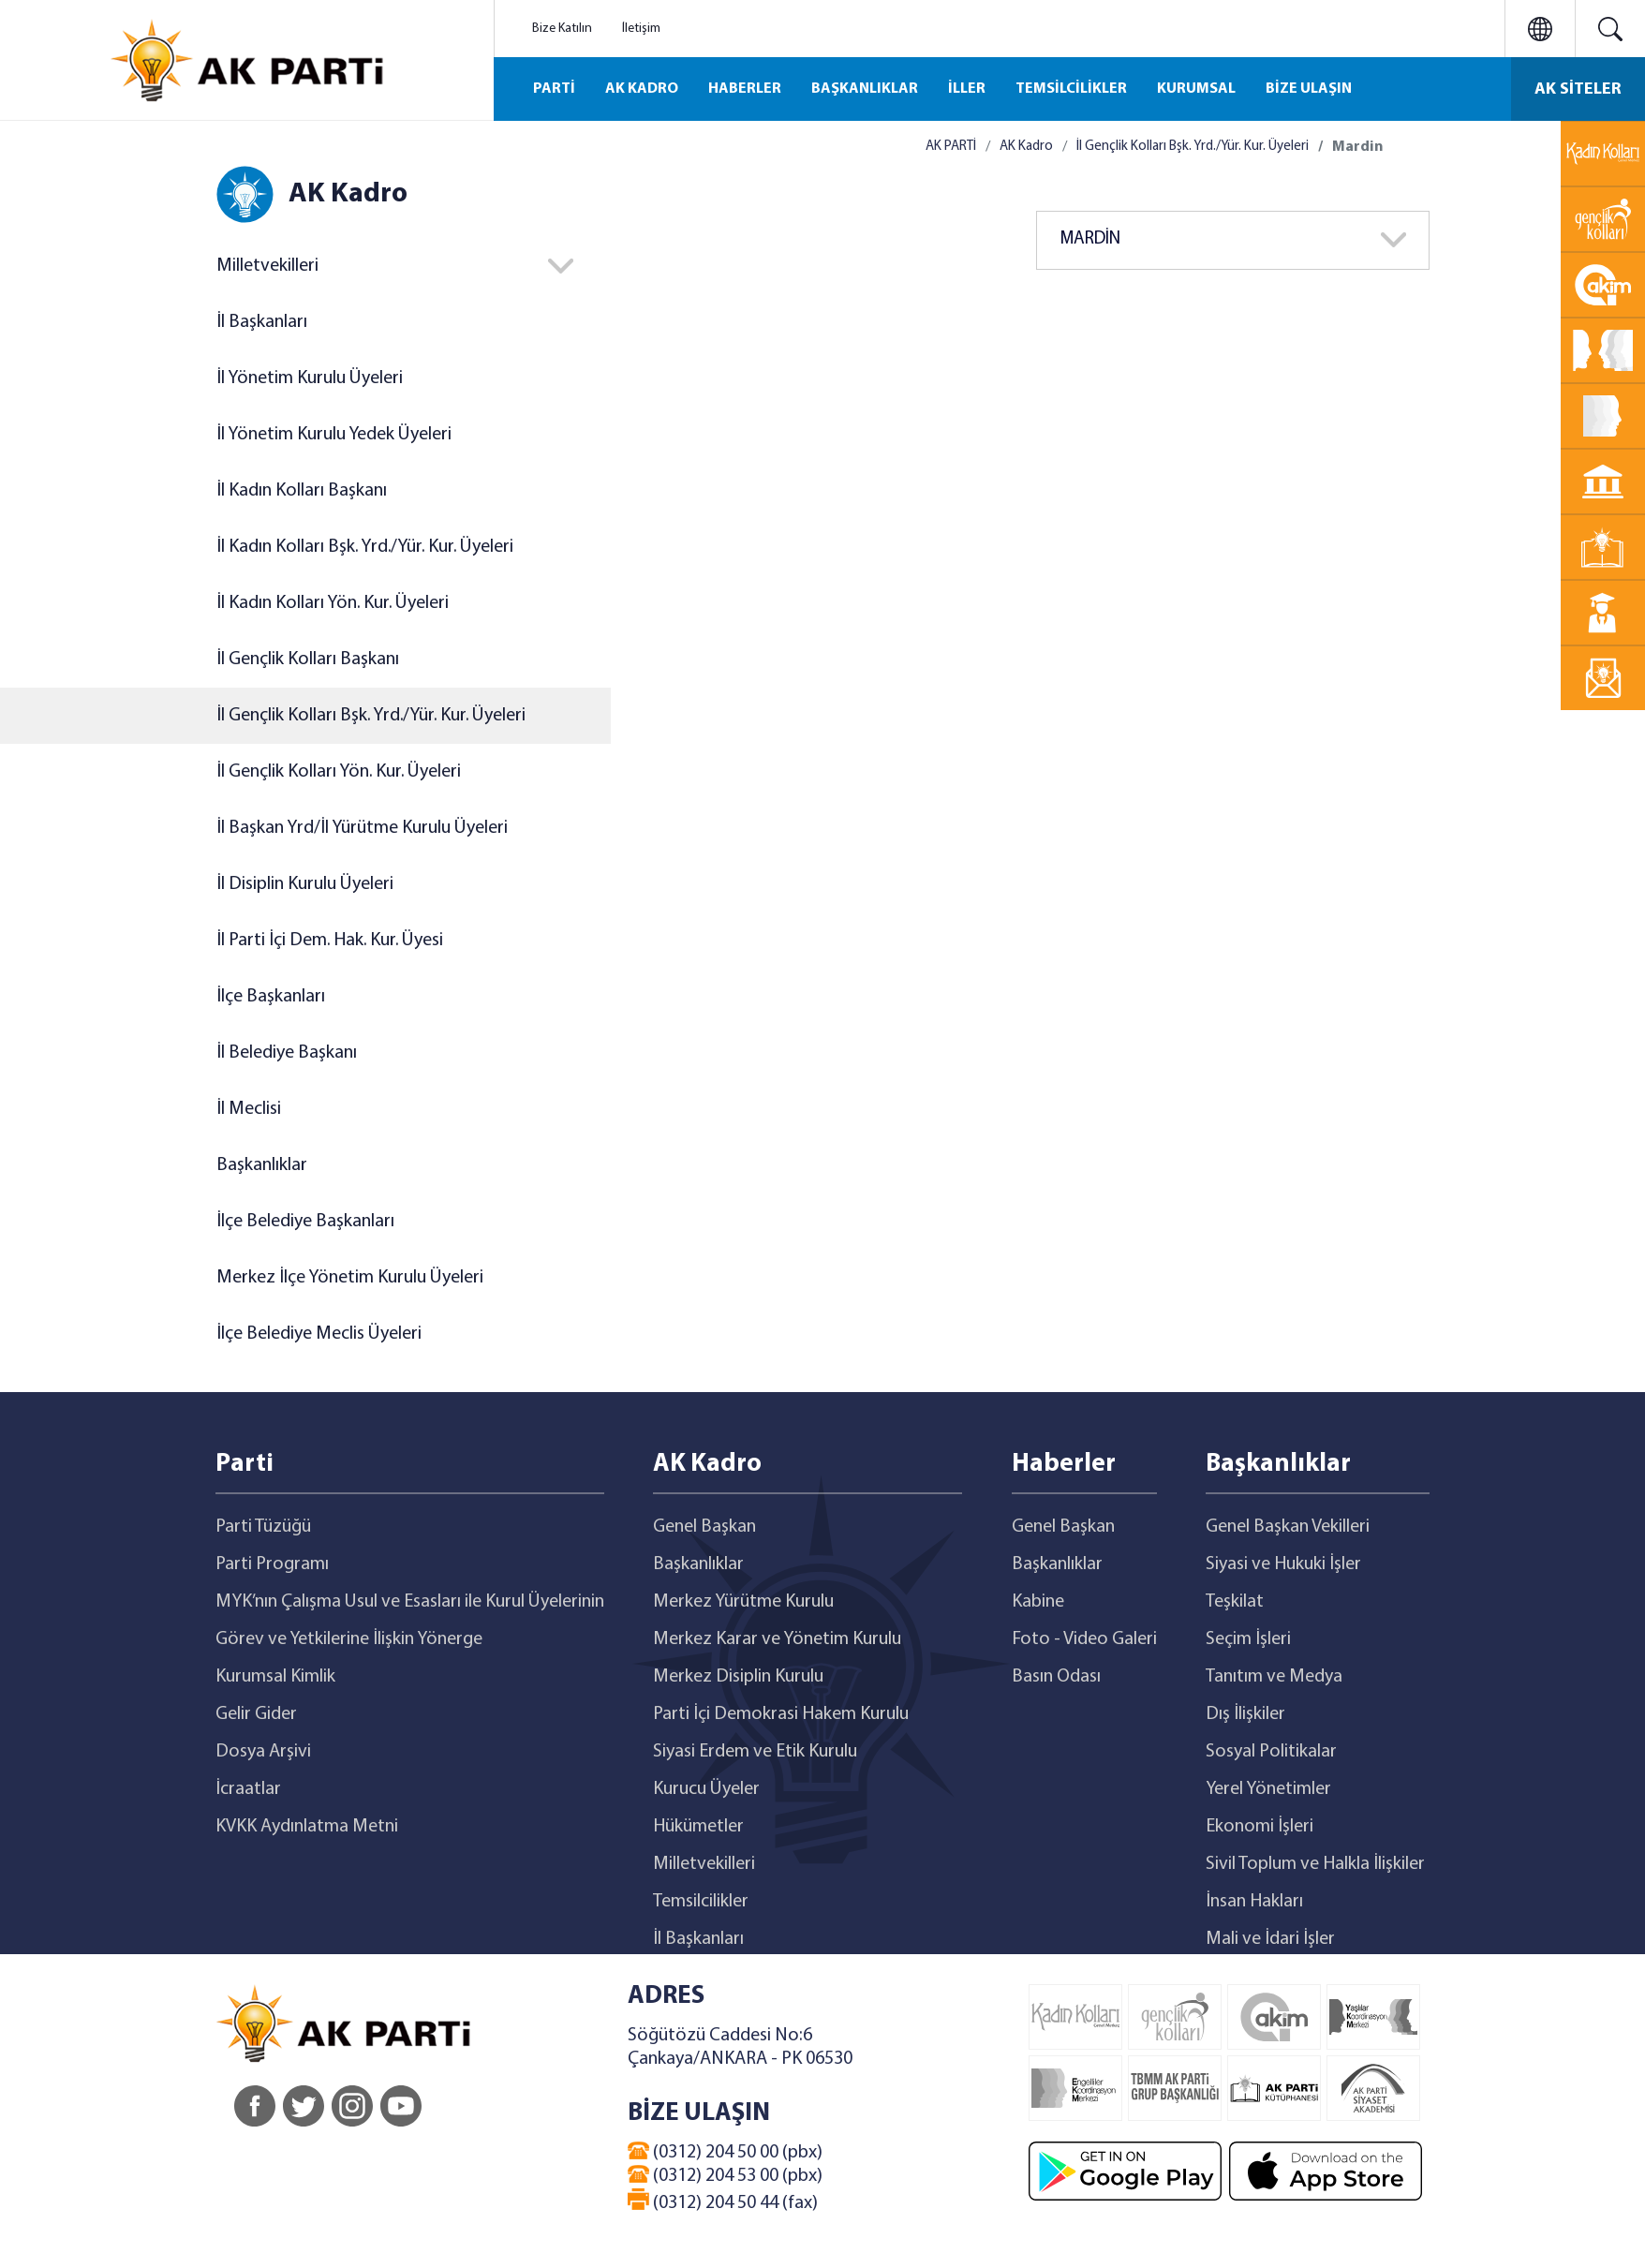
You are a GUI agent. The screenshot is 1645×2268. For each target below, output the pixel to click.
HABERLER (744, 89)
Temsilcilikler (700, 1901)
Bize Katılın (562, 29)
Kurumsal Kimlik (275, 1677)
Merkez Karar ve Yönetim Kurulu (777, 1639)
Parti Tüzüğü (263, 1527)
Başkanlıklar (261, 1165)
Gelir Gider (256, 1714)
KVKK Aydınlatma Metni (306, 1826)
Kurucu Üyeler (706, 1789)
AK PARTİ (951, 147)
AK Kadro (1026, 147)
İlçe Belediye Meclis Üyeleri (319, 1334)
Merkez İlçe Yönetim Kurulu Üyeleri (349, 1277)
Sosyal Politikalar (1271, 1751)
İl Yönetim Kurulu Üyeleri (309, 378)
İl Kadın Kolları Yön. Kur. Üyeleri (332, 603)
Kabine (1038, 1602)
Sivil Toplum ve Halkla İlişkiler (1315, 1864)
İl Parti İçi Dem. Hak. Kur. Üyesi (329, 940)
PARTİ (554, 89)
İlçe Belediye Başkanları (305, 1221)
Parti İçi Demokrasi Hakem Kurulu (781, 1714)
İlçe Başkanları (270, 996)
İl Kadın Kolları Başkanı (301, 491)
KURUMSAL (1196, 89)
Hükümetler (698, 1826)
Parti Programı (272, 1564)
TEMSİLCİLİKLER (1071, 89)
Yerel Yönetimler (1268, 1789)
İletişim (641, 29)
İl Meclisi (248, 1109)
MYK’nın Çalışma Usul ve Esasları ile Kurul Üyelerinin (409, 1602)
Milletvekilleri (267, 266)
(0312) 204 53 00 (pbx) (725, 2175)
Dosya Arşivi (263, 1751)
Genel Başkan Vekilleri (1288, 1527)
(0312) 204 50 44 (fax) (723, 2200)
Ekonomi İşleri (1259, 1826)
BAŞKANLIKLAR (864, 89)
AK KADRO (641, 89)
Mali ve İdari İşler (1270, 1939)
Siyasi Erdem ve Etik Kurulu (755, 1751)
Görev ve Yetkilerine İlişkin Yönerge (348, 1639)
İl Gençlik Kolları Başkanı (307, 659)
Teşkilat (1235, 1602)
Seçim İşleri (1248, 1639)
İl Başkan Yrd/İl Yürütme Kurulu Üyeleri (362, 828)
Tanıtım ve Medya (1274, 1677)
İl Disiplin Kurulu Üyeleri (304, 884)
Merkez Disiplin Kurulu (738, 1677)
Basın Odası (1056, 1677)
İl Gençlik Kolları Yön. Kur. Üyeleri (338, 772)
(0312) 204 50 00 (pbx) (725, 2152)
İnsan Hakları (1254, 1901)
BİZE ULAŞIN (1309, 89)
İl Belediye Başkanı (286, 1053)
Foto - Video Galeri (1084, 1639)
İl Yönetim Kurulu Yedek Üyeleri (334, 434)
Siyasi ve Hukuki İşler (1283, 1564)
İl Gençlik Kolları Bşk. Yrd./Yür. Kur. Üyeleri (371, 715)
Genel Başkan (704, 1527)
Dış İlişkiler (1245, 1714)
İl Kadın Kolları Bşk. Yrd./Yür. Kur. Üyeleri (364, 547)
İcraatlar (248, 1789)
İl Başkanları (261, 322)
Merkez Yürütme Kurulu (743, 1602)
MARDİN (1090, 239)
